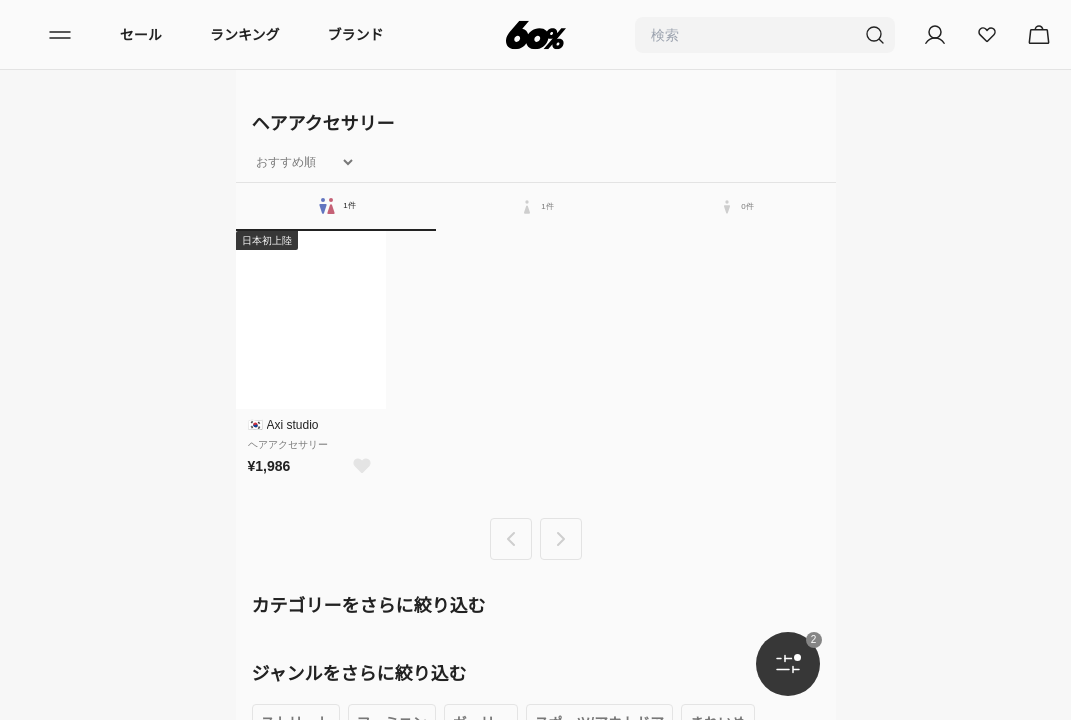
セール (141, 35)
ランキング (245, 35)
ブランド (356, 35)
